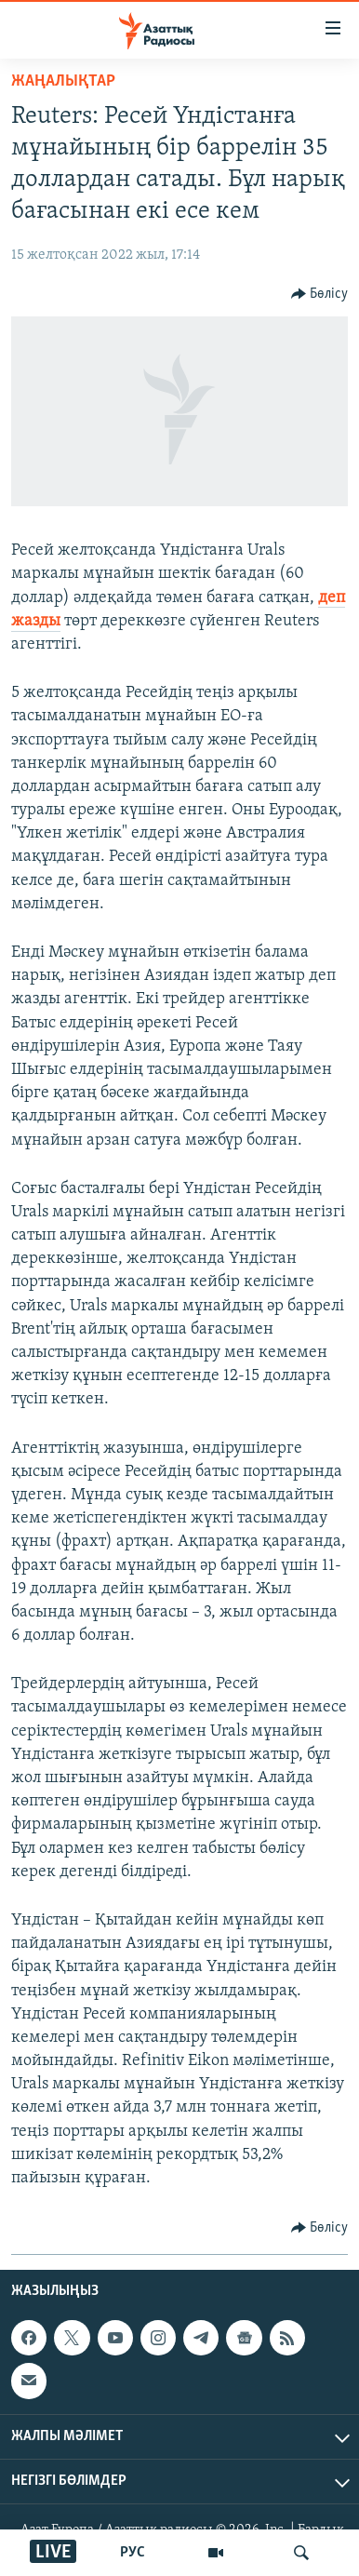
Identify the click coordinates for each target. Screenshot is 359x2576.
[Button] (320, 294)
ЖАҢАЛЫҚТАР (63, 81)
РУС (132, 2552)
